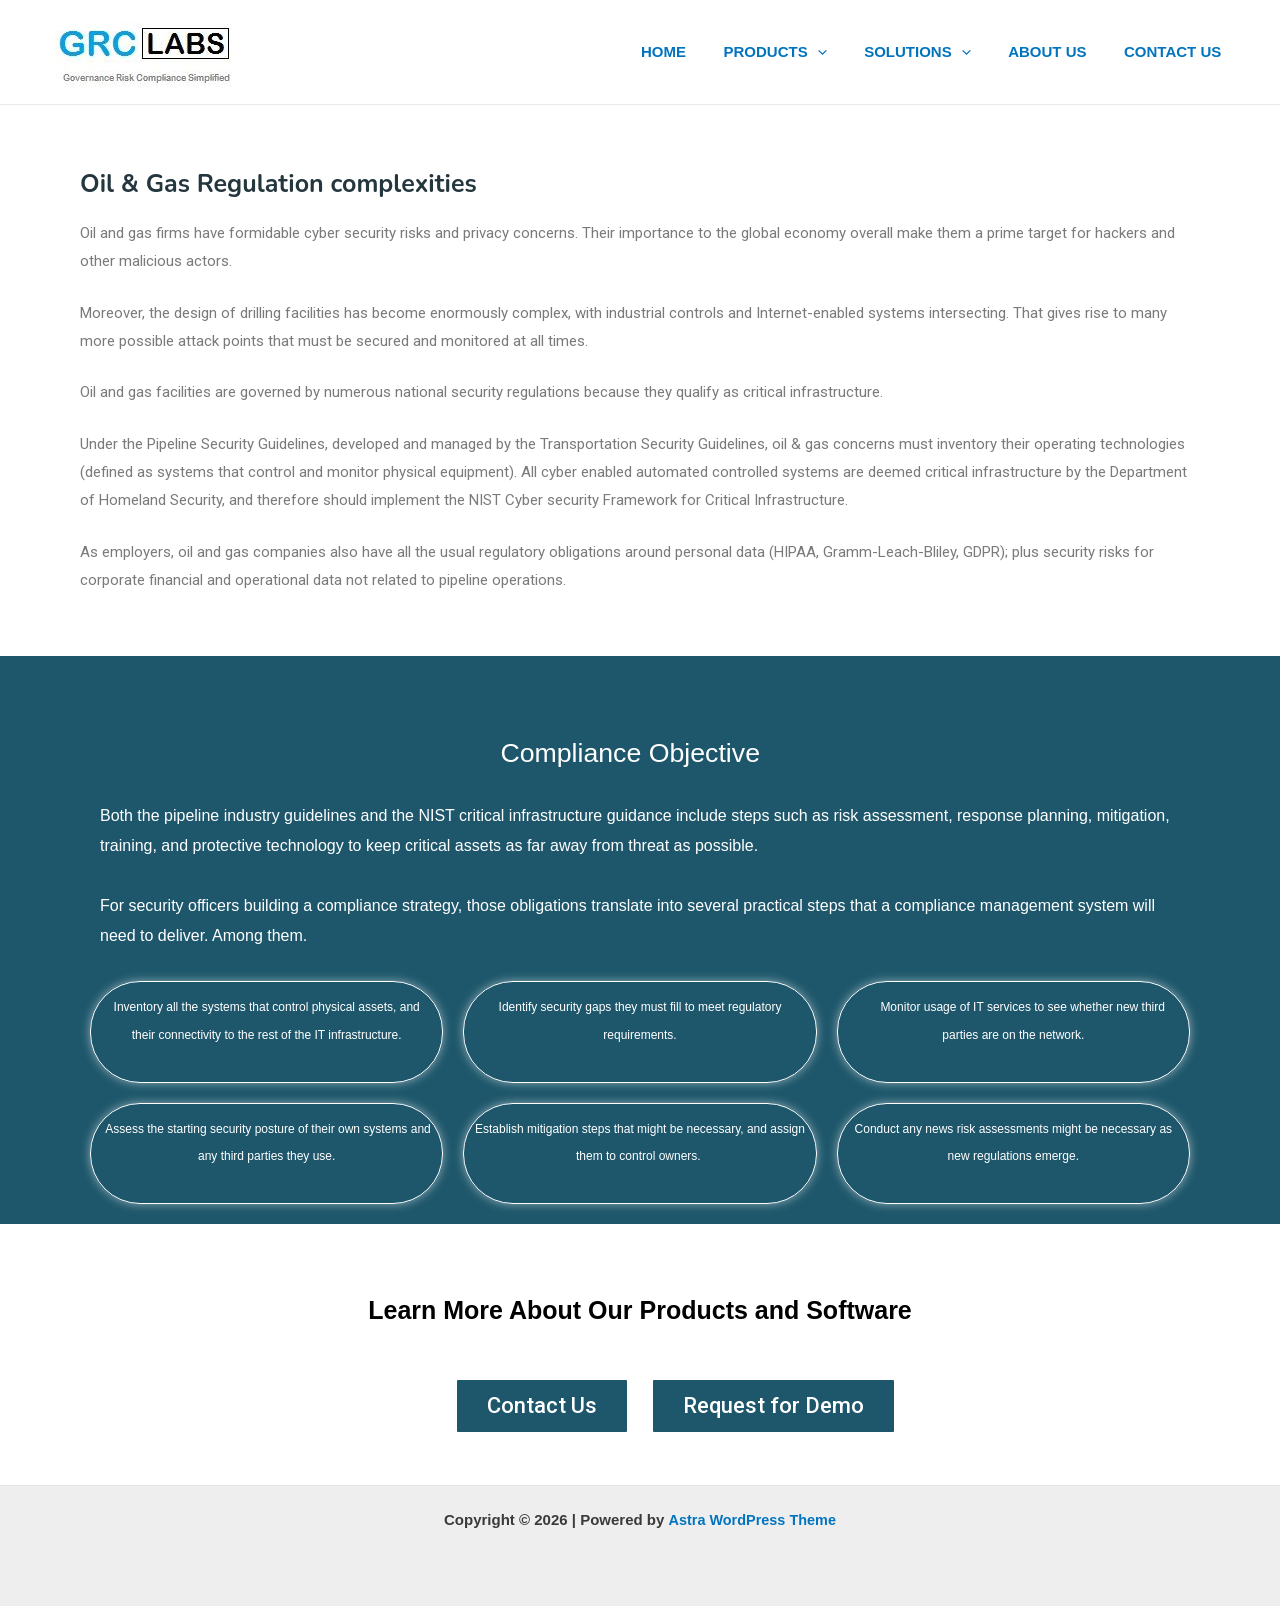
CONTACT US (1176, 51)
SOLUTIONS (936, 52)
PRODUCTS (801, 52)
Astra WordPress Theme (752, 1519)
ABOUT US (1058, 51)
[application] (843, 52)
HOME (697, 51)
